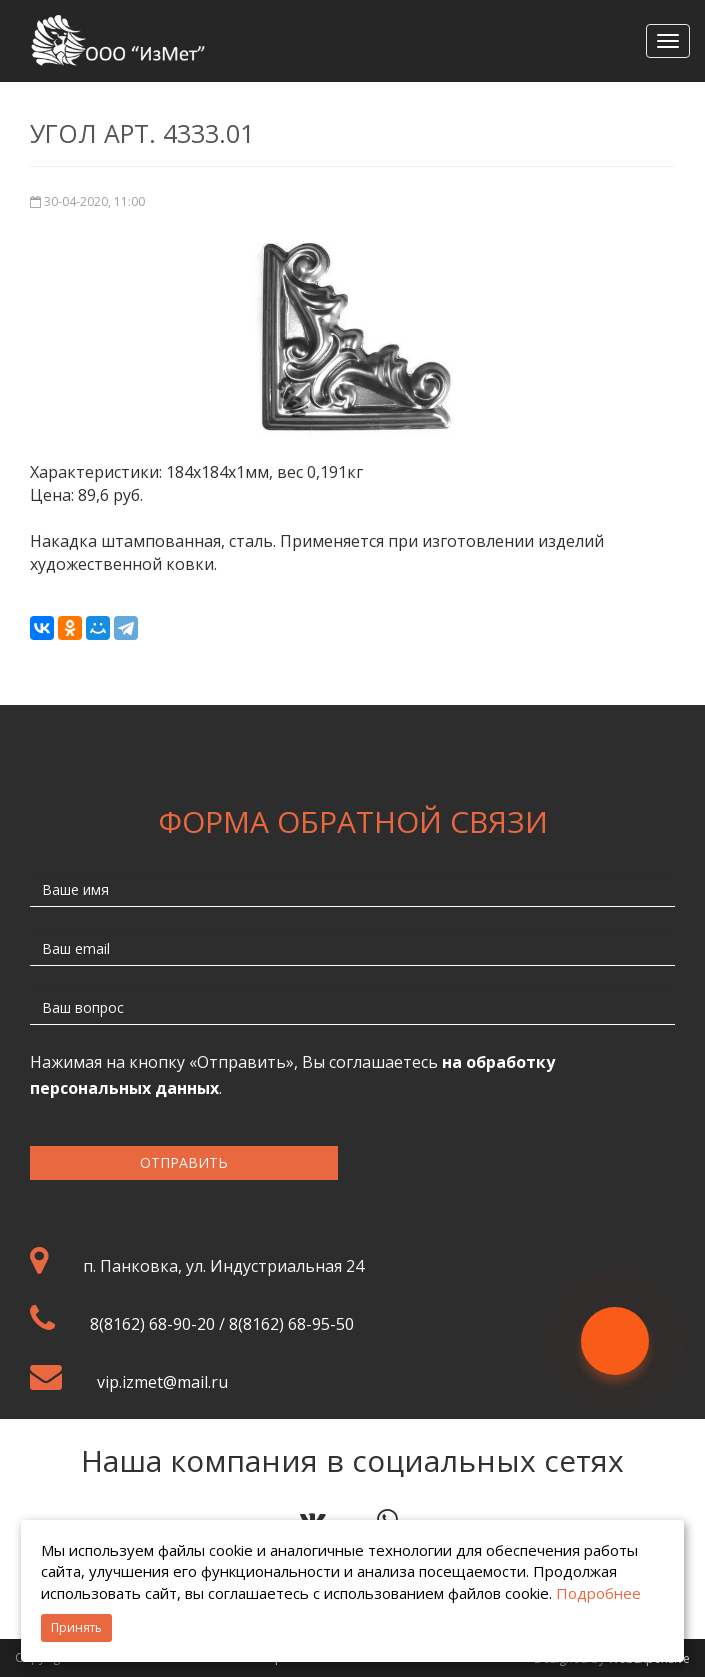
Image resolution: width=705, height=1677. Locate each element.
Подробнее (598, 1593)
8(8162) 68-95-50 (291, 1324)
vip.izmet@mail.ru (162, 1382)
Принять (76, 1627)
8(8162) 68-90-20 (152, 1324)
